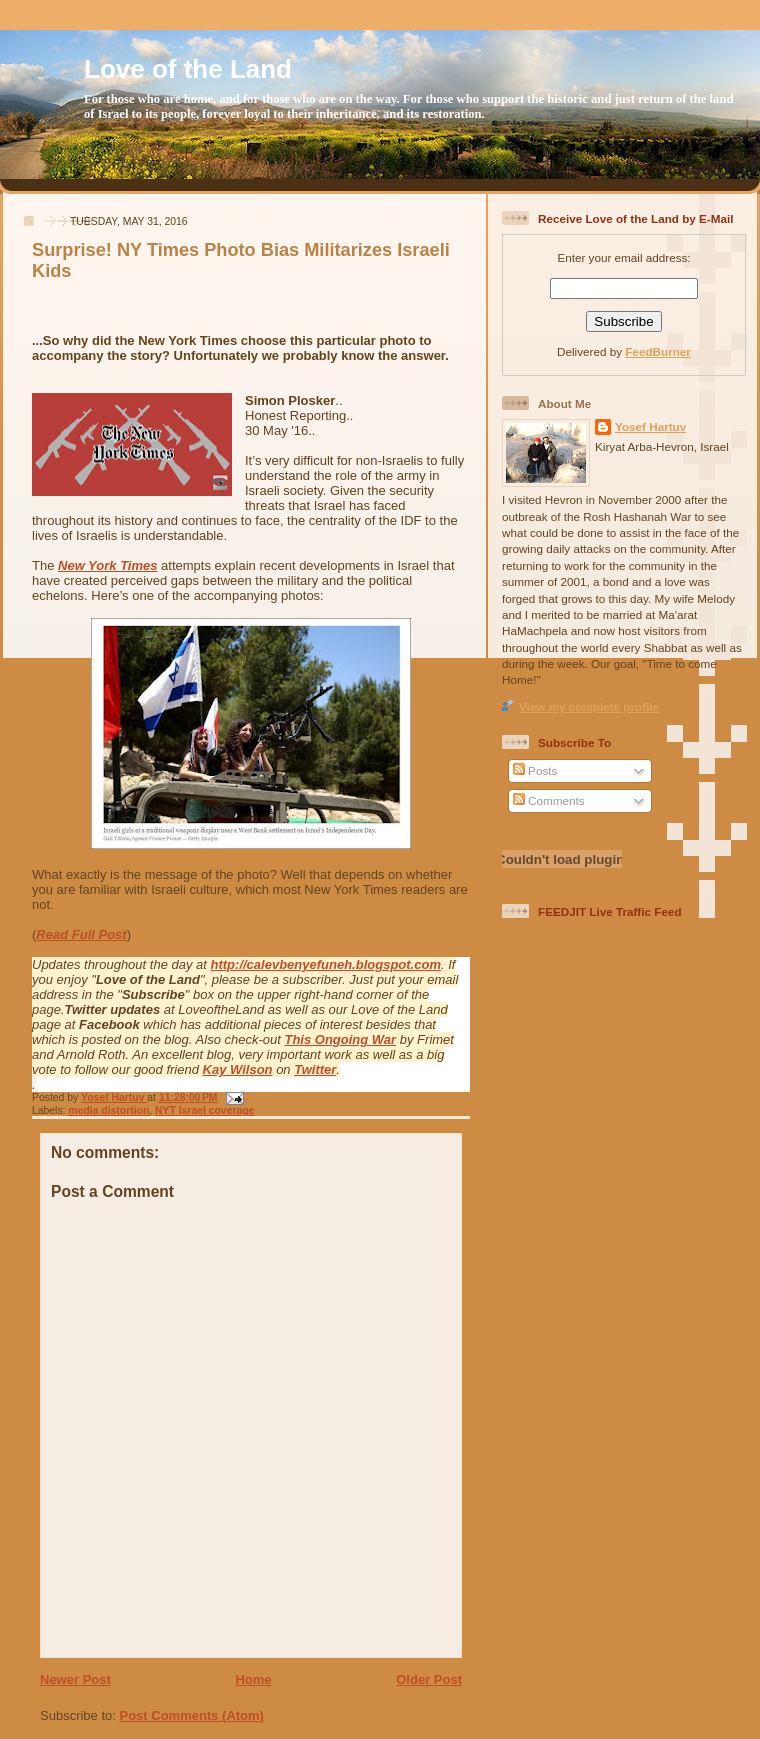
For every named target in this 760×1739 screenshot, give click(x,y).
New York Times (107, 565)
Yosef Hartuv (114, 1097)
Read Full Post (81, 934)
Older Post (429, 1679)
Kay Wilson (238, 1069)
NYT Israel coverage (204, 1110)
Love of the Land (188, 69)
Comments (549, 800)
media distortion (108, 1110)
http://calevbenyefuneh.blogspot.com (326, 964)
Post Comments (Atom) (192, 1715)
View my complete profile (589, 706)
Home (253, 1679)
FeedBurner (658, 351)
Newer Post (75, 1679)
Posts (535, 770)
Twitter (315, 1069)
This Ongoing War (340, 1039)
